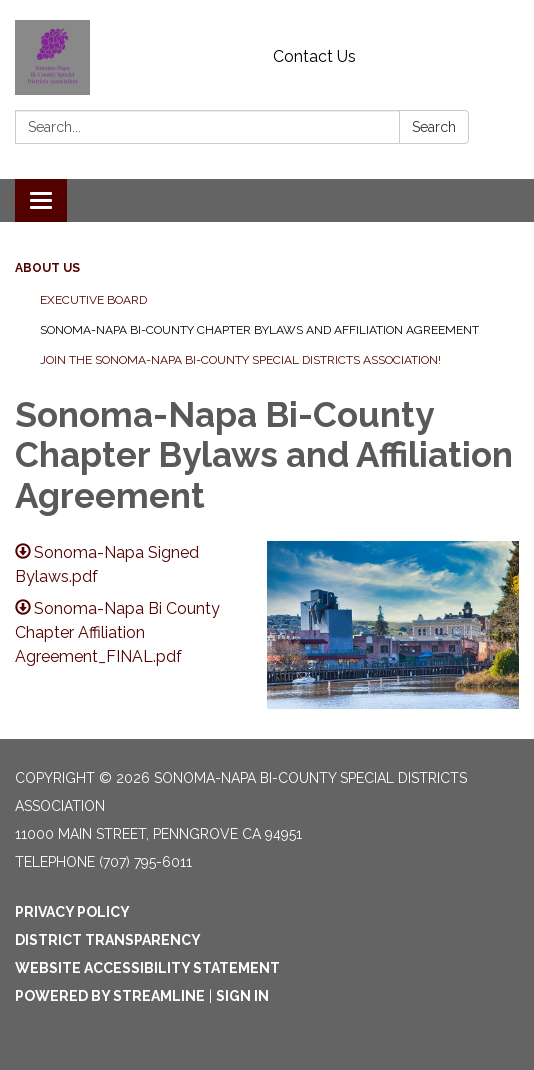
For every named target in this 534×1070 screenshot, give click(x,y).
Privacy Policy (72, 912)
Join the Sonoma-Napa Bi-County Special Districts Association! (240, 360)
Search (434, 127)
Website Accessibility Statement (147, 968)
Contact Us (314, 56)
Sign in (242, 996)
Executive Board (93, 300)
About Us (47, 268)
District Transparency (108, 940)
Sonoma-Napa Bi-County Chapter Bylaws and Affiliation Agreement (259, 330)
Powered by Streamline (110, 996)
